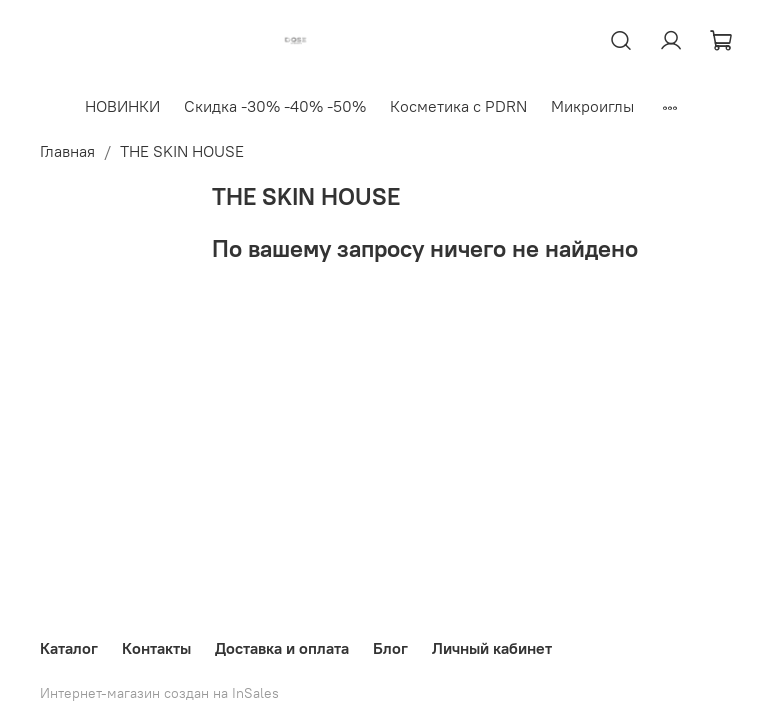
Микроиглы (592, 106)
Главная (67, 151)
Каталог (69, 648)
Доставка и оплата (282, 648)
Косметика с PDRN (458, 106)
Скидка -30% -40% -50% (275, 106)
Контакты (156, 648)
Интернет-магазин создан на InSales (159, 693)
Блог (390, 648)
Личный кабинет (492, 648)
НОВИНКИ (122, 106)
